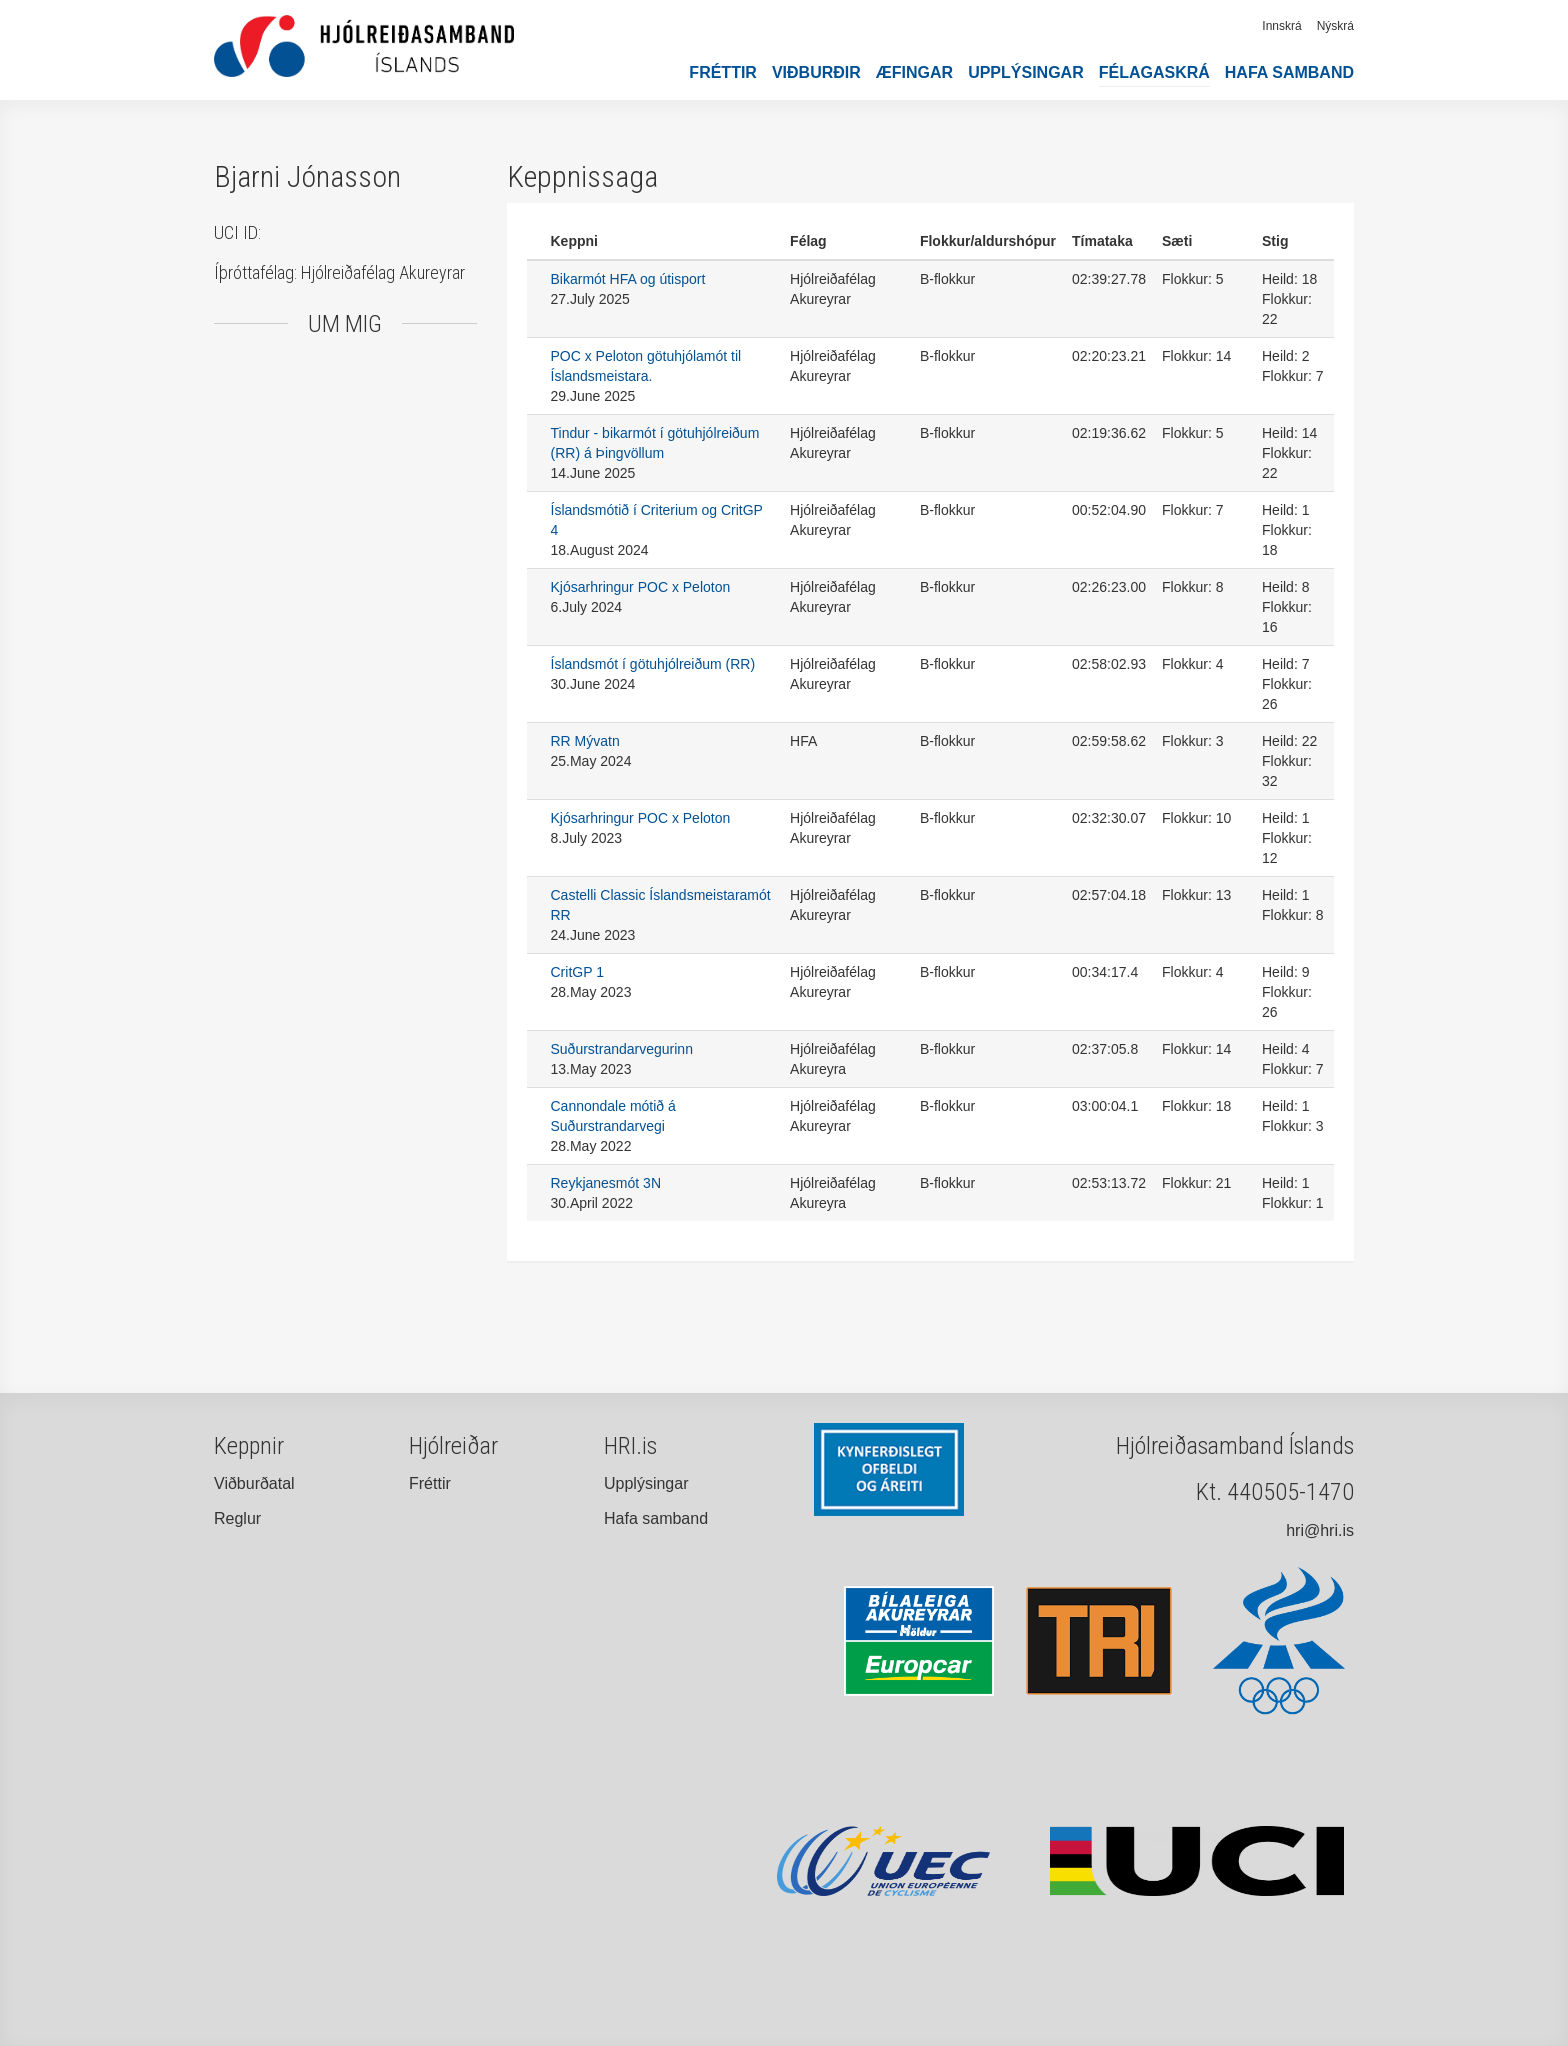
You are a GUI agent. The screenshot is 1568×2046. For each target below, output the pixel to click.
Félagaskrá (1154, 72)
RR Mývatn (585, 741)
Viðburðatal (254, 1483)
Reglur (237, 1518)
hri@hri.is (1320, 1530)
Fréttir (723, 72)
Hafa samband (1289, 72)
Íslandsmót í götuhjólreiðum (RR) (653, 664)
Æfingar (914, 72)
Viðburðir (816, 72)
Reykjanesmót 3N (606, 1183)
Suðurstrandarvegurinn (622, 1049)
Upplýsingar (1026, 72)
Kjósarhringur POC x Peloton (641, 587)
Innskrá (1281, 26)
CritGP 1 (577, 972)
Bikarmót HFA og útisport (628, 279)
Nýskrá (1335, 26)
